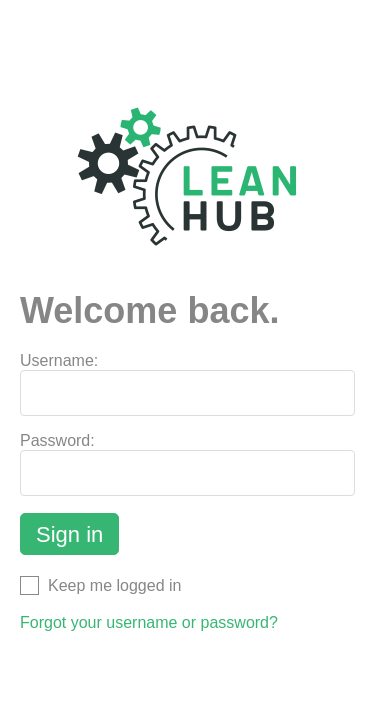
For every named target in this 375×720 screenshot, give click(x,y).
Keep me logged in (100, 585)
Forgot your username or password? (149, 622)
